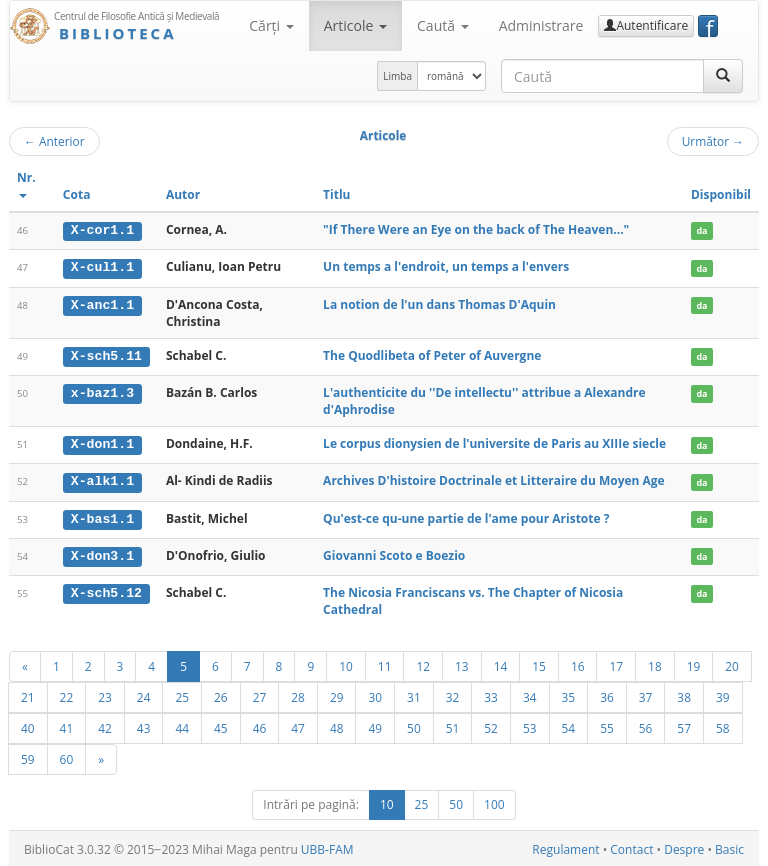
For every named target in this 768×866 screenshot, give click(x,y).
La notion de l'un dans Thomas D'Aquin (439, 303)
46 (260, 726)
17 (616, 664)
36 (607, 695)
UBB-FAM (327, 847)
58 (723, 726)
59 (28, 757)
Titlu (336, 194)
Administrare (541, 25)
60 (67, 757)
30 (375, 695)
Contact (631, 847)
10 (346, 664)
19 (694, 664)
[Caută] (723, 76)
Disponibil (721, 194)
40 (28, 726)
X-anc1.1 (102, 304)
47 (298, 726)
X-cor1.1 (102, 230)
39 (723, 695)
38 (684, 695)
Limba (397, 76)
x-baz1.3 (102, 392)
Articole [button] (355, 25)
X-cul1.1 (102, 267)
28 (298, 695)
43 (144, 726)
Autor (183, 194)
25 (182, 695)
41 (67, 726)
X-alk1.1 (102, 480)
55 (607, 726)
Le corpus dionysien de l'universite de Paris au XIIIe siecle (494, 442)
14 (501, 664)
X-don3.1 (102, 554)
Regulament (565, 847)
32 (453, 695)
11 (385, 664)
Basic (729, 847)
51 (453, 726)
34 (530, 695)
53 (530, 726)
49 (375, 726)
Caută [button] (443, 25)
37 (646, 695)
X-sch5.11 (106, 355)
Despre (684, 847)
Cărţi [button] (271, 25)
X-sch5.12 (106, 590)
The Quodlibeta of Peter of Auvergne (432, 354)
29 (337, 695)
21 (28, 695)
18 (655, 664)
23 (105, 695)
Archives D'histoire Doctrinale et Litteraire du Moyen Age (494, 479)
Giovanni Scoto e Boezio (394, 553)
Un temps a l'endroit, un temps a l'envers (446, 266)
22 (67, 695)
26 (221, 695)
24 (144, 695)
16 (578, 664)
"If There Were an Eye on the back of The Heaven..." (476, 229)
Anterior (54, 141)
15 (539, 664)
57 (684, 726)
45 (221, 726)
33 (491, 695)
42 (105, 726)
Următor (713, 141)
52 (491, 726)
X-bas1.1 (102, 517)
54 (569, 726)
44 (182, 726)
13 (462, 664)
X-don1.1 (102, 443)
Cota (77, 194)
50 (414, 726)
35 (569, 695)
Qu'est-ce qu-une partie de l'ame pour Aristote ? (466, 516)
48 (337, 726)
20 (732, 664)
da (701, 230)
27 (260, 695)
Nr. (26, 183)
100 (494, 802)
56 (646, 726)
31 (414, 695)
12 (423, 664)
